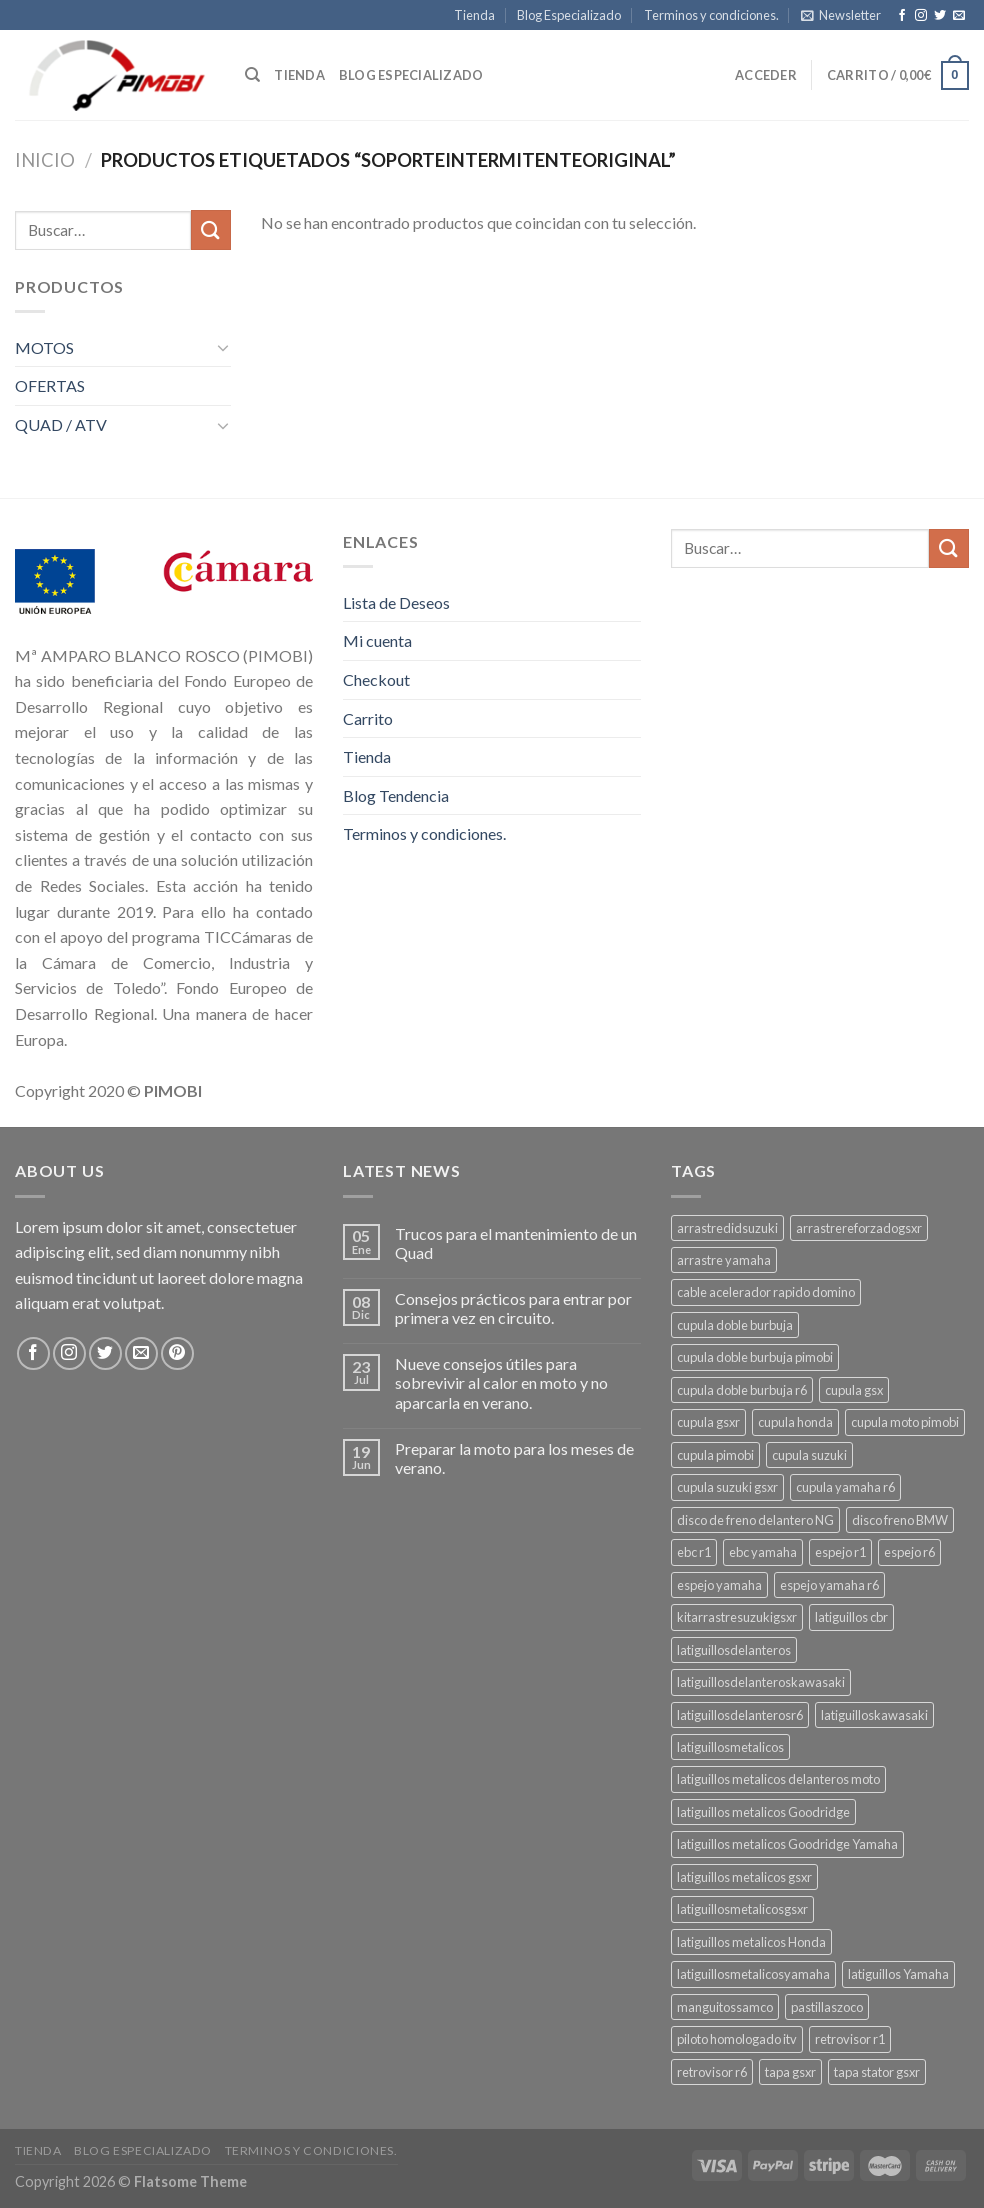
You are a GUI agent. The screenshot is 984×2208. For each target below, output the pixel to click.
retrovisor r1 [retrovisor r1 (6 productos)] (850, 2039)
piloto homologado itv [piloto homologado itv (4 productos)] (737, 2039)
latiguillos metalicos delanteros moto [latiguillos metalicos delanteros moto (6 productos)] (778, 1779)
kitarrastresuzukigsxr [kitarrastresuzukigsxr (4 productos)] (737, 1617)
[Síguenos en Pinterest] (177, 1353)
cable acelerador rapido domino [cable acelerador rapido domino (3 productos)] (766, 1292)
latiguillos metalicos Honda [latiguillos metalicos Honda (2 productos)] (751, 1942)
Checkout (376, 679)
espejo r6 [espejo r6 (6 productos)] (909, 1552)
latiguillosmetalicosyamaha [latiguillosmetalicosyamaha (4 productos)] (753, 1974)
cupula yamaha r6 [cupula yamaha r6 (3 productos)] (845, 1487)
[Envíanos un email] (959, 16)
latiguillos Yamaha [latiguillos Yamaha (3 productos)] (898, 1974)
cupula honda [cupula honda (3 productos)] (795, 1422)
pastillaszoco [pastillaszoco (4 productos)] (827, 2007)
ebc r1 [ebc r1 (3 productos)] (694, 1552)
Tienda (474, 15)
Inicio (45, 160)
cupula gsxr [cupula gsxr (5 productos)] (708, 1422)
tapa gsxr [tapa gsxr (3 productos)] (790, 2072)
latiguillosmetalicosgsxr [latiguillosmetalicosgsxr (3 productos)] (742, 1909)
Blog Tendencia (396, 795)
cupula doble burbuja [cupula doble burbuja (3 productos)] (735, 1325)
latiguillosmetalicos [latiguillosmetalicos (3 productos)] (730, 1747)
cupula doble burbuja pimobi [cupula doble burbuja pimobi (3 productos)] (755, 1357)
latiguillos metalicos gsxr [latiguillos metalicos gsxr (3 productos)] (744, 1877)
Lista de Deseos (396, 602)
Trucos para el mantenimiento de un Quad (516, 1243)
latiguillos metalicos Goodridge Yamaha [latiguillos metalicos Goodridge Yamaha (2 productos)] (787, 1844)
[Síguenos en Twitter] (940, 16)
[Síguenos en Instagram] (921, 16)
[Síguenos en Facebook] (902, 16)
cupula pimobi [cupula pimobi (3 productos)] (715, 1455)
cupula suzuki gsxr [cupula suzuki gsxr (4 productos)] (727, 1487)
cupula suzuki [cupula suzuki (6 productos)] (809, 1455)
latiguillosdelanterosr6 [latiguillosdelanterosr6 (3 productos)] (740, 1715)
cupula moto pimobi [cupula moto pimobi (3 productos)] (905, 1422)
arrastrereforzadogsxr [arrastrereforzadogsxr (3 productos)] (859, 1228)
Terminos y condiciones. (711, 15)
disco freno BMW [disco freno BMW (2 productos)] (900, 1520)
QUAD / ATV (61, 424)
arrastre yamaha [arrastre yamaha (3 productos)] (724, 1260)
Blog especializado (411, 75)
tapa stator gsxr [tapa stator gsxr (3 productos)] (877, 2072)
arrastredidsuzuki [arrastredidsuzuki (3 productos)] (727, 1228)
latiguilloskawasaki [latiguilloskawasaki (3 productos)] (874, 1715)
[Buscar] (252, 75)
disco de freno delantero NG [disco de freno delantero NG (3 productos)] (755, 1520)
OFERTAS (50, 385)
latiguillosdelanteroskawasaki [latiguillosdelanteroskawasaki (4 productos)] (761, 1682)
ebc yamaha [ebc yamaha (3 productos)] (763, 1552)
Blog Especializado (569, 15)
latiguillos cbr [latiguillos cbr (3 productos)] (851, 1617)
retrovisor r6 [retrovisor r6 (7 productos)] (712, 2072)
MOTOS (44, 347)
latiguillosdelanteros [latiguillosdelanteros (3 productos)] (734, 1650)
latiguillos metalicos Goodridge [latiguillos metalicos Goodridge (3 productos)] (763, 1812)
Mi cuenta (377, 640)
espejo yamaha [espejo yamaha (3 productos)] (719, 1585)
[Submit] (211, 229)
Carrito (368, 718)
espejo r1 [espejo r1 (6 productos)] (840, 1552)
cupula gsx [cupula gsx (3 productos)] (854, 1390)
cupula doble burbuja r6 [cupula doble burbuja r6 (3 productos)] (742, 1390)
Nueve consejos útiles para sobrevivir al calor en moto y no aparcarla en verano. (501, 1382)
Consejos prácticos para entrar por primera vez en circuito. (513, 1308)
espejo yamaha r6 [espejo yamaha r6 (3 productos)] (829, 1585)
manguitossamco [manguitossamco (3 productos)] (725, 2007)
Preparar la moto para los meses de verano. (514, 1458)
